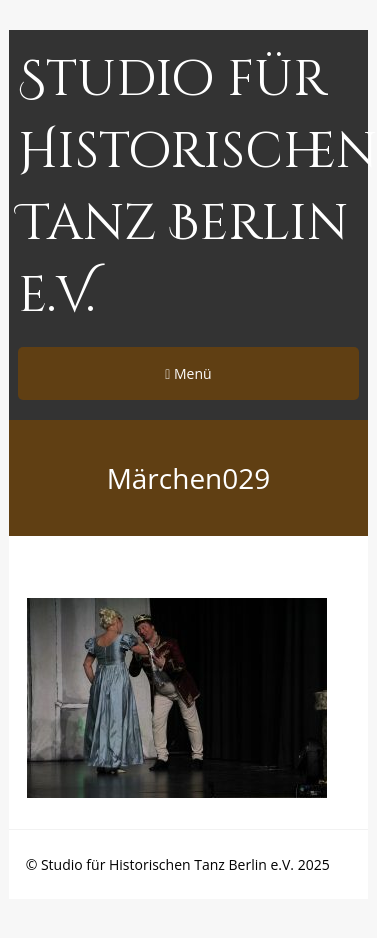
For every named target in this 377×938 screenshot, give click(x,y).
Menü (188, 373)
